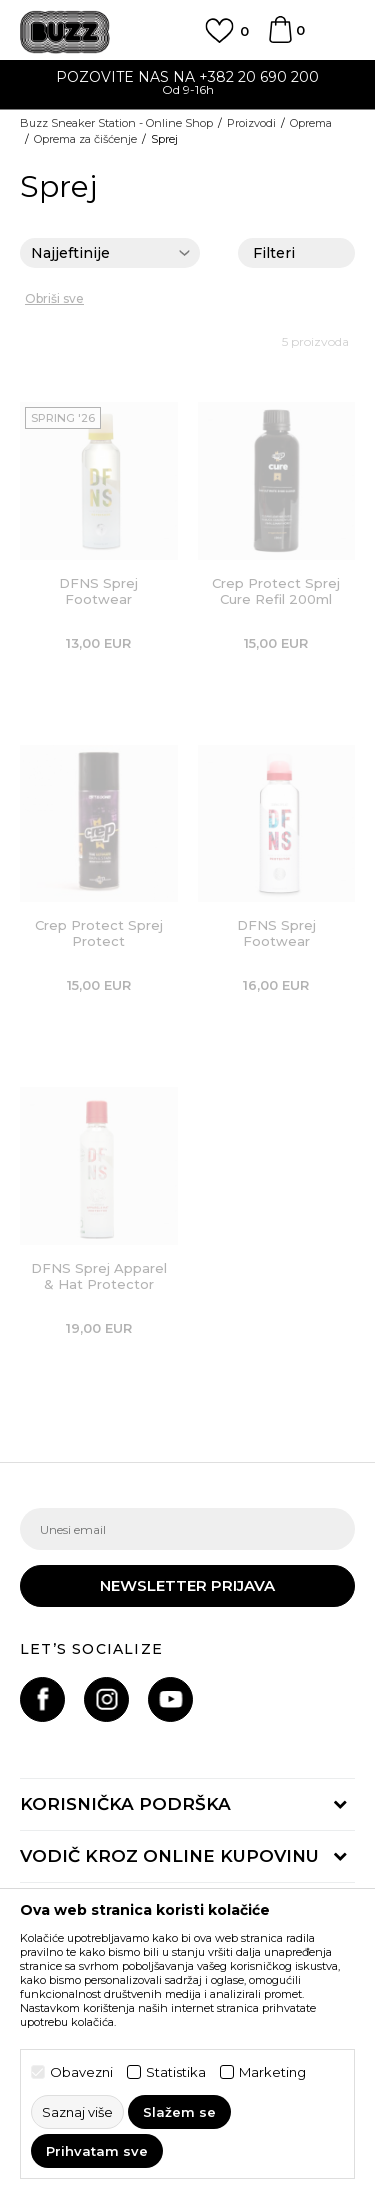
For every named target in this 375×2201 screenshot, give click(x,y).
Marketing (272, 2072)
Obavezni (81, 2072)
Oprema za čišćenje (85, 139)
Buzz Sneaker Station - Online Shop (116, 123)
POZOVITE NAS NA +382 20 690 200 (187, 77)
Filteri (296, 254)
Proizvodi (251, 123)
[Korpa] (280, 39)
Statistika (176, 2072)
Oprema (311, 123)
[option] (187, 85)
